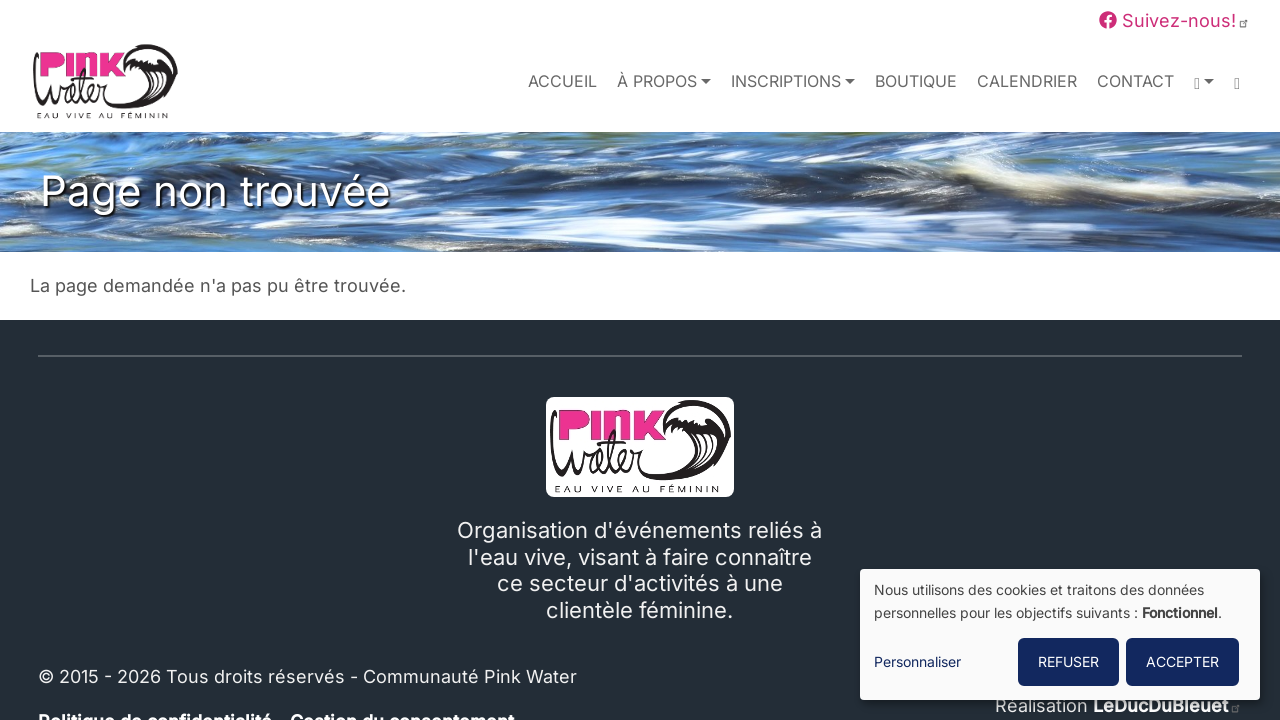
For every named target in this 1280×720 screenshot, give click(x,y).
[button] (1204, 82)
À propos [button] (657, 81)
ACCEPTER (1182, 661)
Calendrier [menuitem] (1027, 81)
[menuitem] (1237, 82)
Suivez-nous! (1174, 20)
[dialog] (1060, 634)
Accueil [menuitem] (562, 81)
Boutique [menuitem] (916, 81)
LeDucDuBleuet (1167, 705)
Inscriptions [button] (786, 81)
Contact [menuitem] (1135, 81)
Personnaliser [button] (917, 661)
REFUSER (1068, 661)
